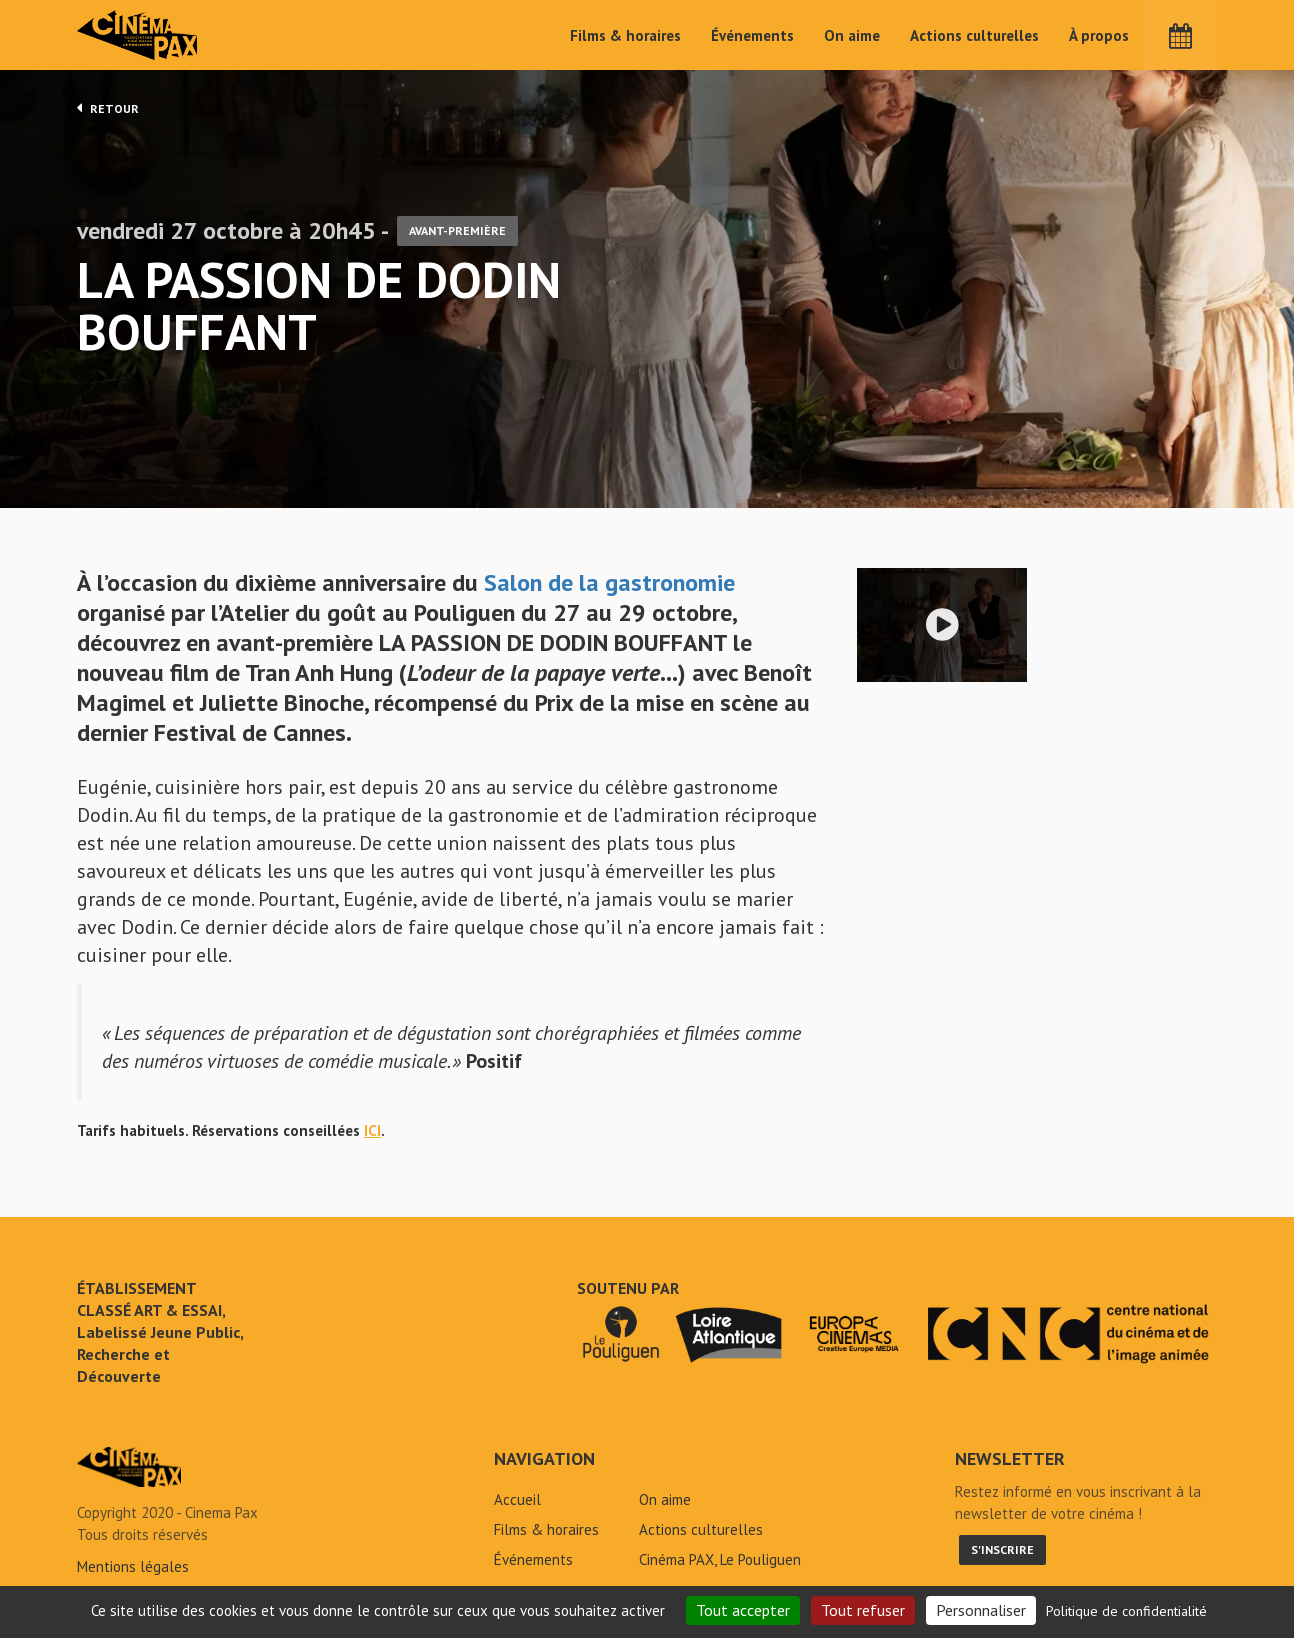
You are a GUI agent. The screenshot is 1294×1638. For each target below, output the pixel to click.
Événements (752, 35)
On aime (852, 35)
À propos (1099, 35)
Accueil (517, 1499)
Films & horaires (625, 35)
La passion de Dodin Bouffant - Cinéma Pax (129, 1467)
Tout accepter (743, 1610)
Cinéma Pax (138, 35)
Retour (108, 108)
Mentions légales (133, 1566)
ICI (372, 1130)
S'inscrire (1002, 1549)
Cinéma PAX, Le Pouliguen (720, 1559)
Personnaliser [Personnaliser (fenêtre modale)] (981, 1610)
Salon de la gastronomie (609, 582)
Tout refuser (863, 1610)
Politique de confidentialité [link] (1126, 1611)
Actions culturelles (974, 35)
